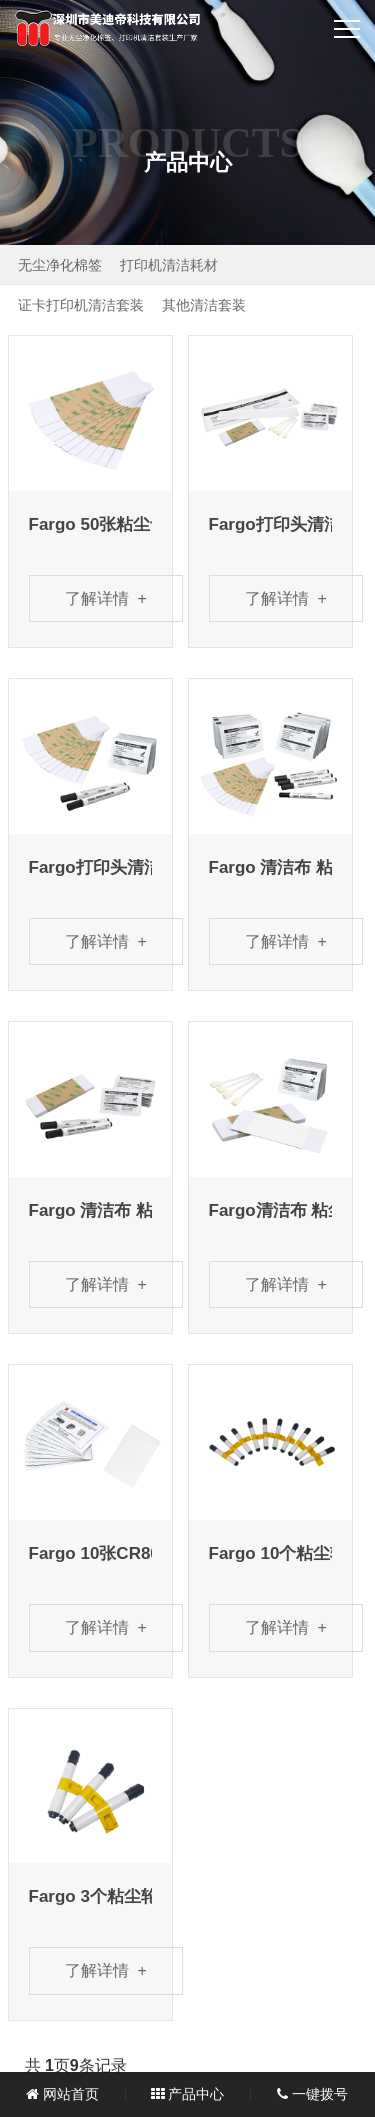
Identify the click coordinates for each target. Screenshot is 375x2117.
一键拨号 (312, 2094)
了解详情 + (106, 598)
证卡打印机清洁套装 (81, 305)
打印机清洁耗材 (169, 265)
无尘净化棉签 (60, 265)
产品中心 (188, 2094)
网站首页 (62, 2094)
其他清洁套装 (204, 305)
